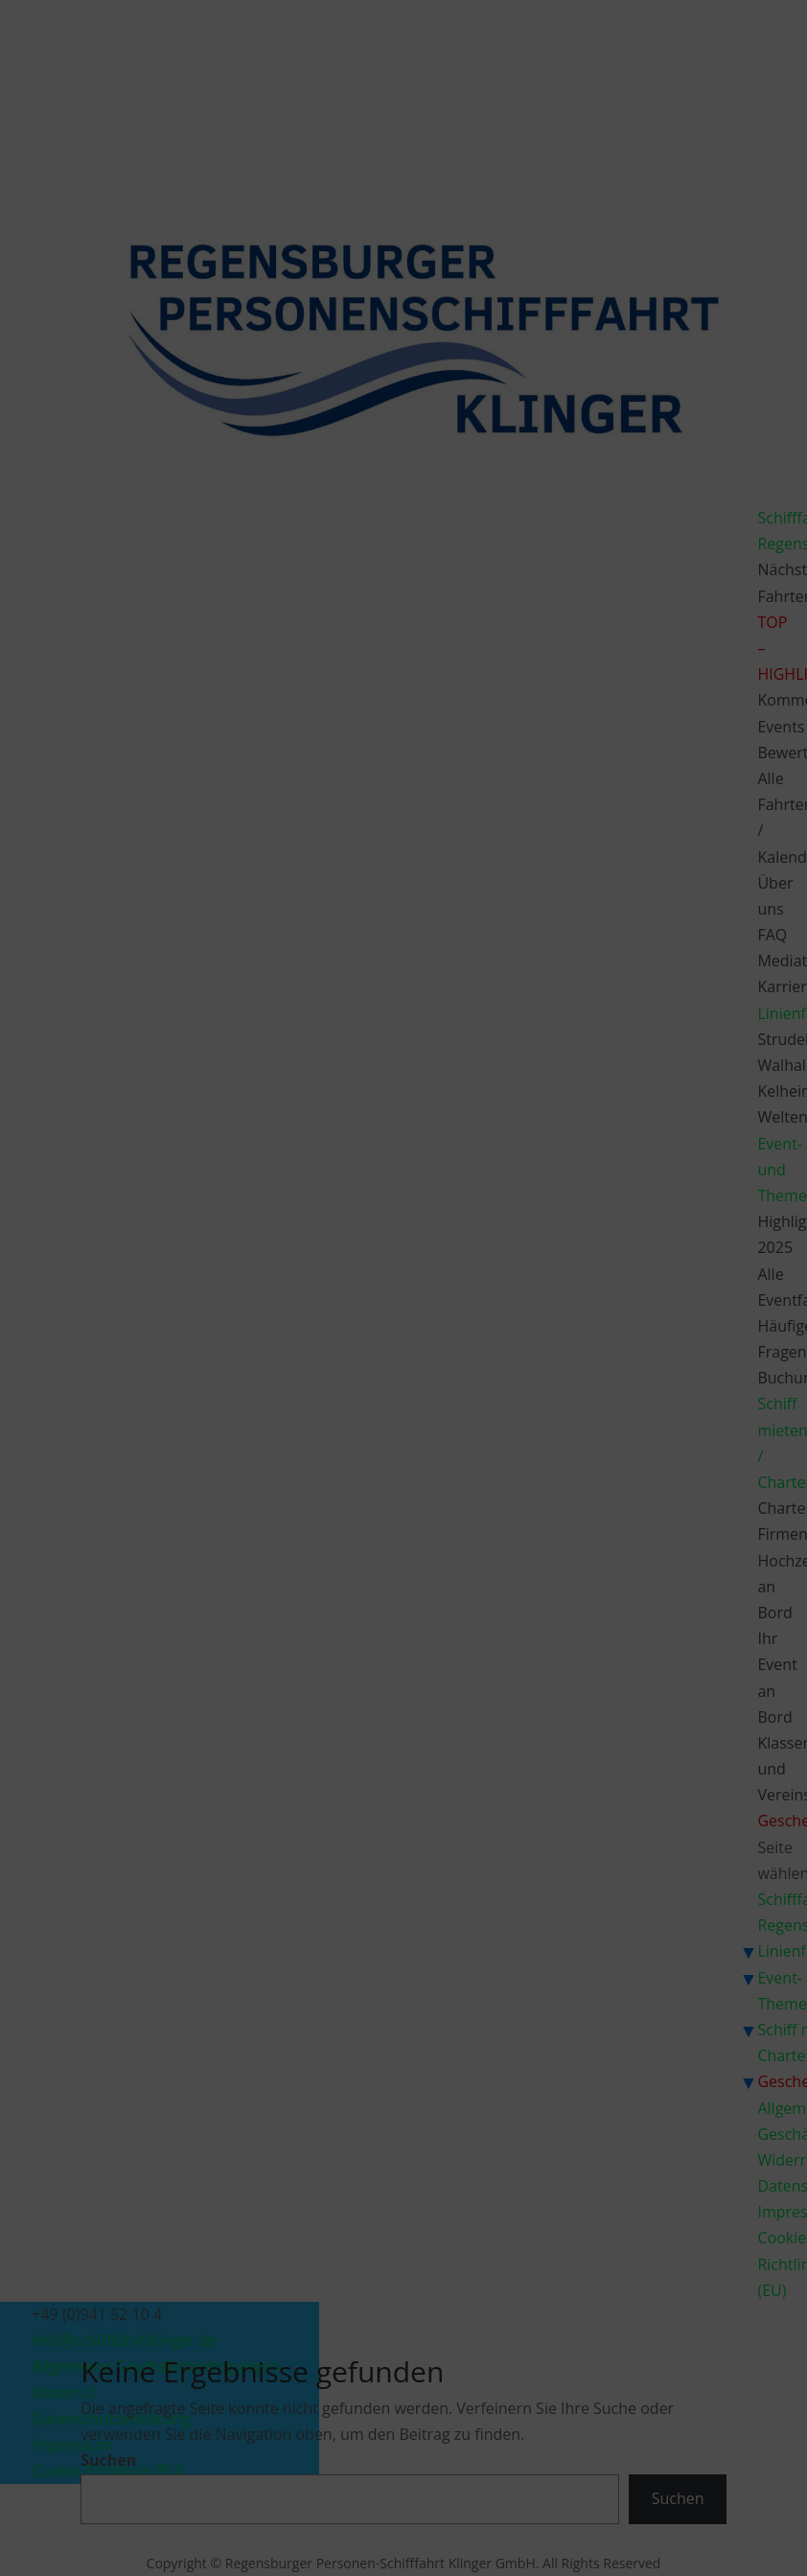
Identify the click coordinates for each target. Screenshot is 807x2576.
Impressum (517, 1411)
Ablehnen (386, 1366)
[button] (626, 1164)
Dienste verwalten (228, 1312)
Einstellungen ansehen (550, 1366)
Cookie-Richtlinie (304, 1411)
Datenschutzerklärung (417, 1411)
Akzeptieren (239, 1366)
